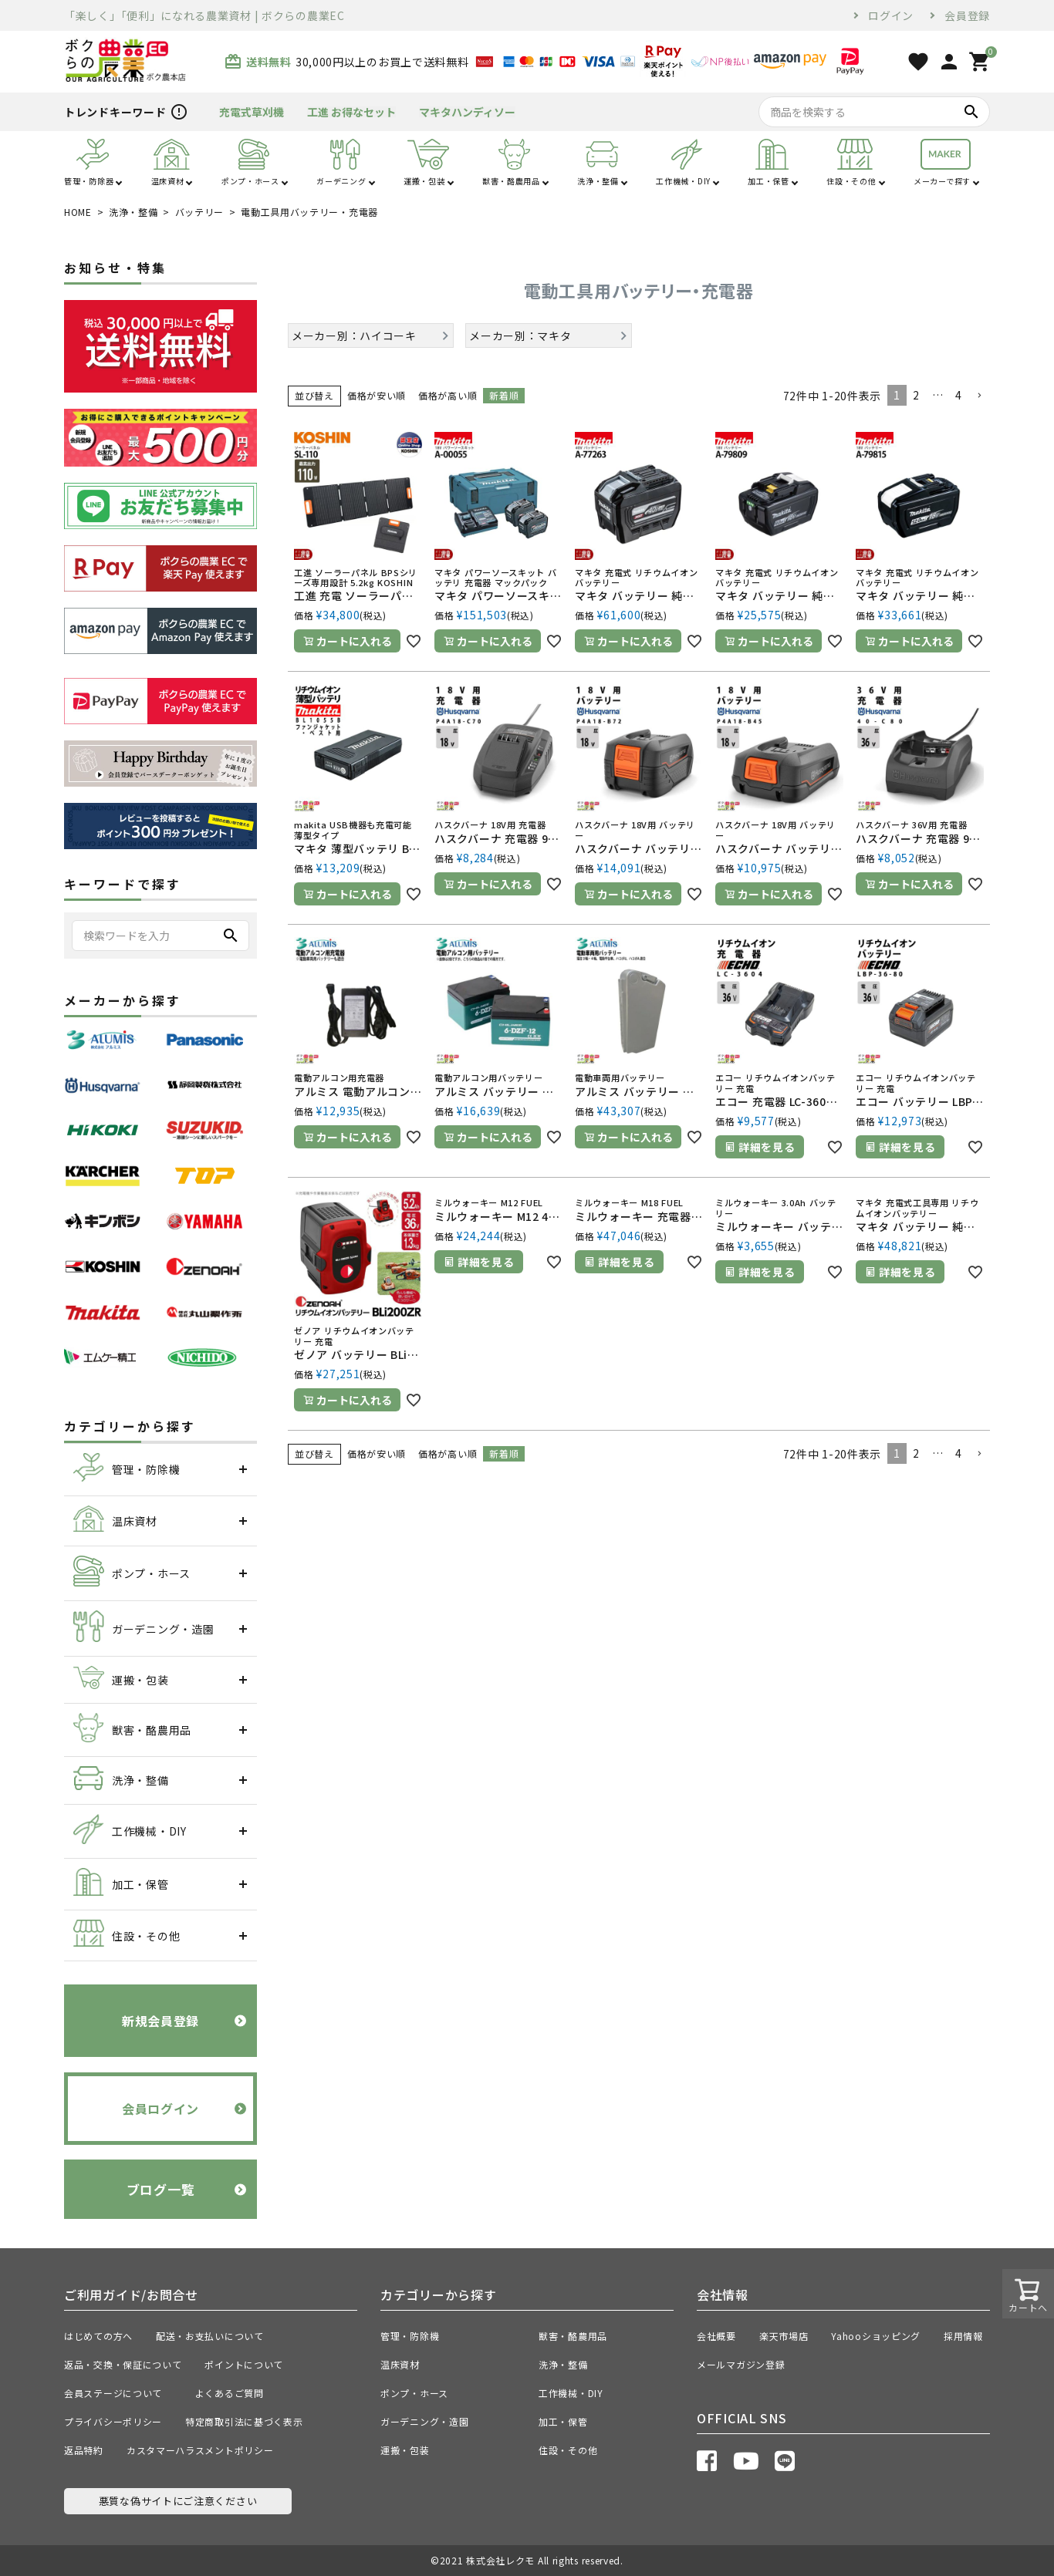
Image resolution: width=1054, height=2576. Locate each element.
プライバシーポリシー (113, 2421)
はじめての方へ (98, 2335)
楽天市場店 (784, 2335)
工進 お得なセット (351, 111)
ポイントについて (248, 2364)
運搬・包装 (405, 2449)
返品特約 (83, 2449)
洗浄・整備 (133, 211)
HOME (78, 211)
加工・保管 (563, 2421)
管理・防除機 (409, 2335)
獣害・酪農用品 (573, 2335)
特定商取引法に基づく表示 (243, 2421)
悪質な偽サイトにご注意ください (178, 2500)
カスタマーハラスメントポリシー (200, 2449)
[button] (979, 396)
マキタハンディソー (467, 111)
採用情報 (963, 2335)
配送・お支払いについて (210, 2335)
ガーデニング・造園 (424, 2421)
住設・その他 (568, 2449)
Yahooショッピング (876, 2335)
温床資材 (400, 2364)
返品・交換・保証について (122, 2364)
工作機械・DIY (571, 2392)
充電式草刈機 (251, 111)
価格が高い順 (447, 395)
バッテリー (200, 211)
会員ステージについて (118, 2392)
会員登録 (967, 15)
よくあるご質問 (234, 2392)
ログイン (891, 15)
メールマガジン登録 (741, 2364)
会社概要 (716, 2335)
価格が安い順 (376, 395)
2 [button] (916, 395)
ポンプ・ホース (414, 2392)
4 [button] (958, 395)
